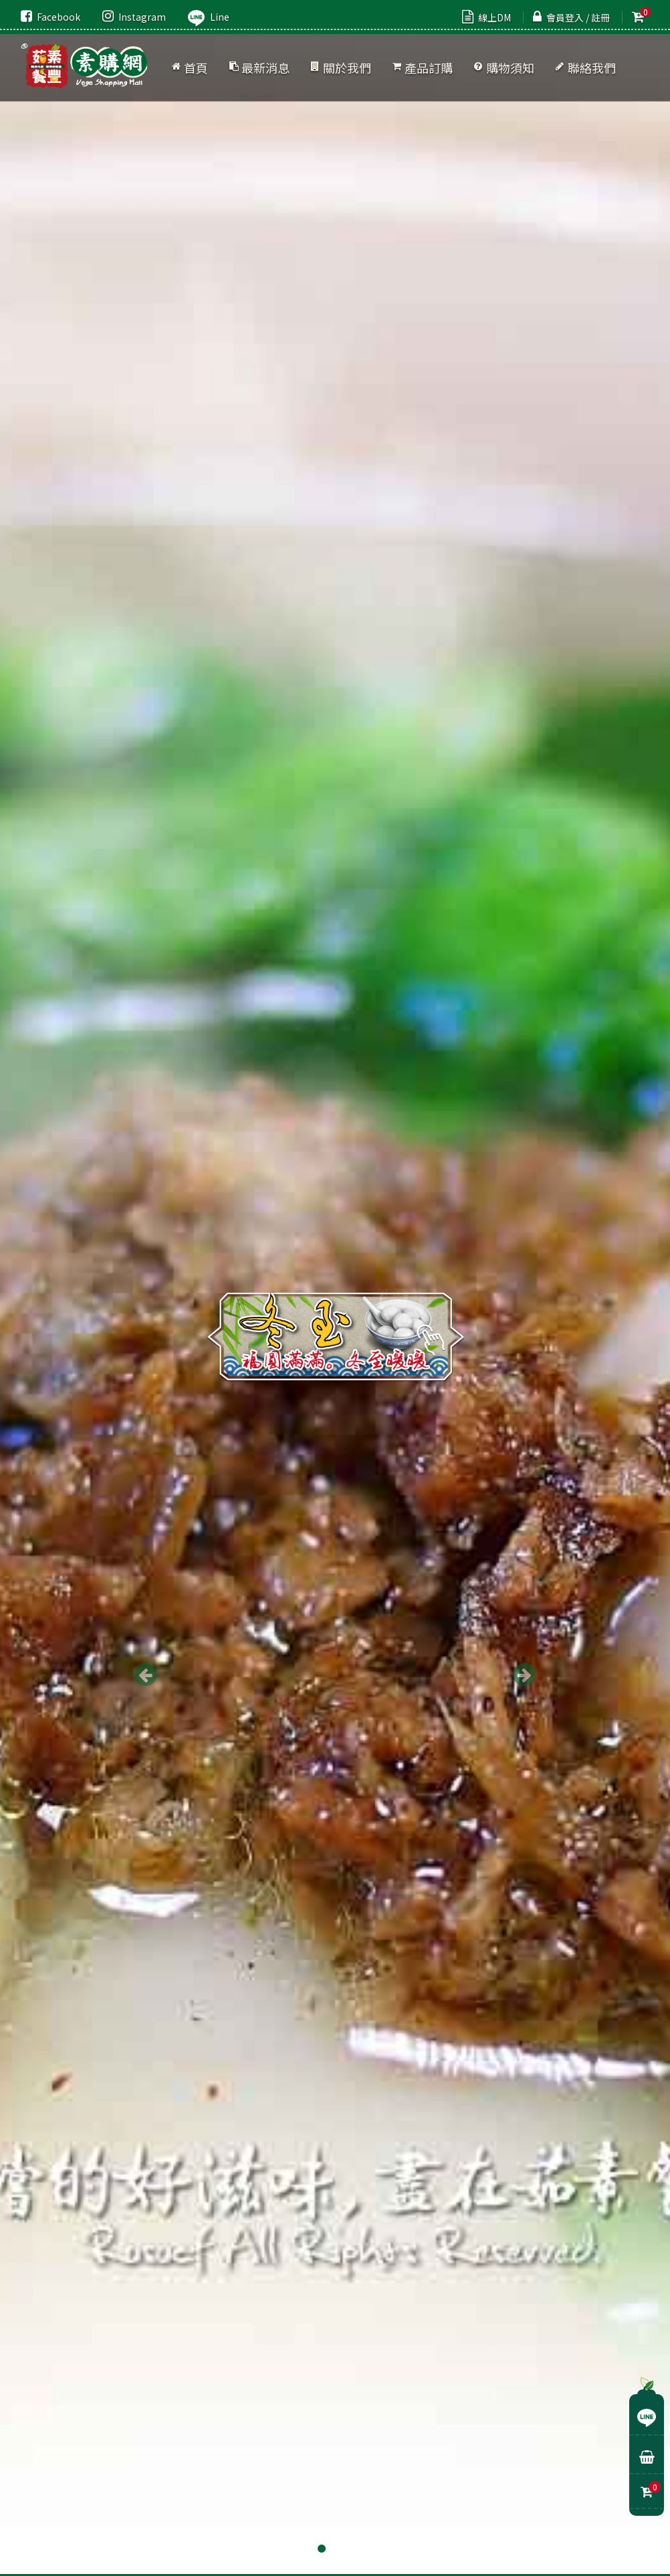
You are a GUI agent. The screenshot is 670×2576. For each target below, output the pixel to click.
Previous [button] (145, 1675)
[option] (335, 1288)
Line (208, 16)
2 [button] (335, 2549)
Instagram (134, 16)
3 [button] (348, 2549)
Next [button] (524, 1675)
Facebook (50, 16)
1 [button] (321, 2549)
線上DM (486, 17)
